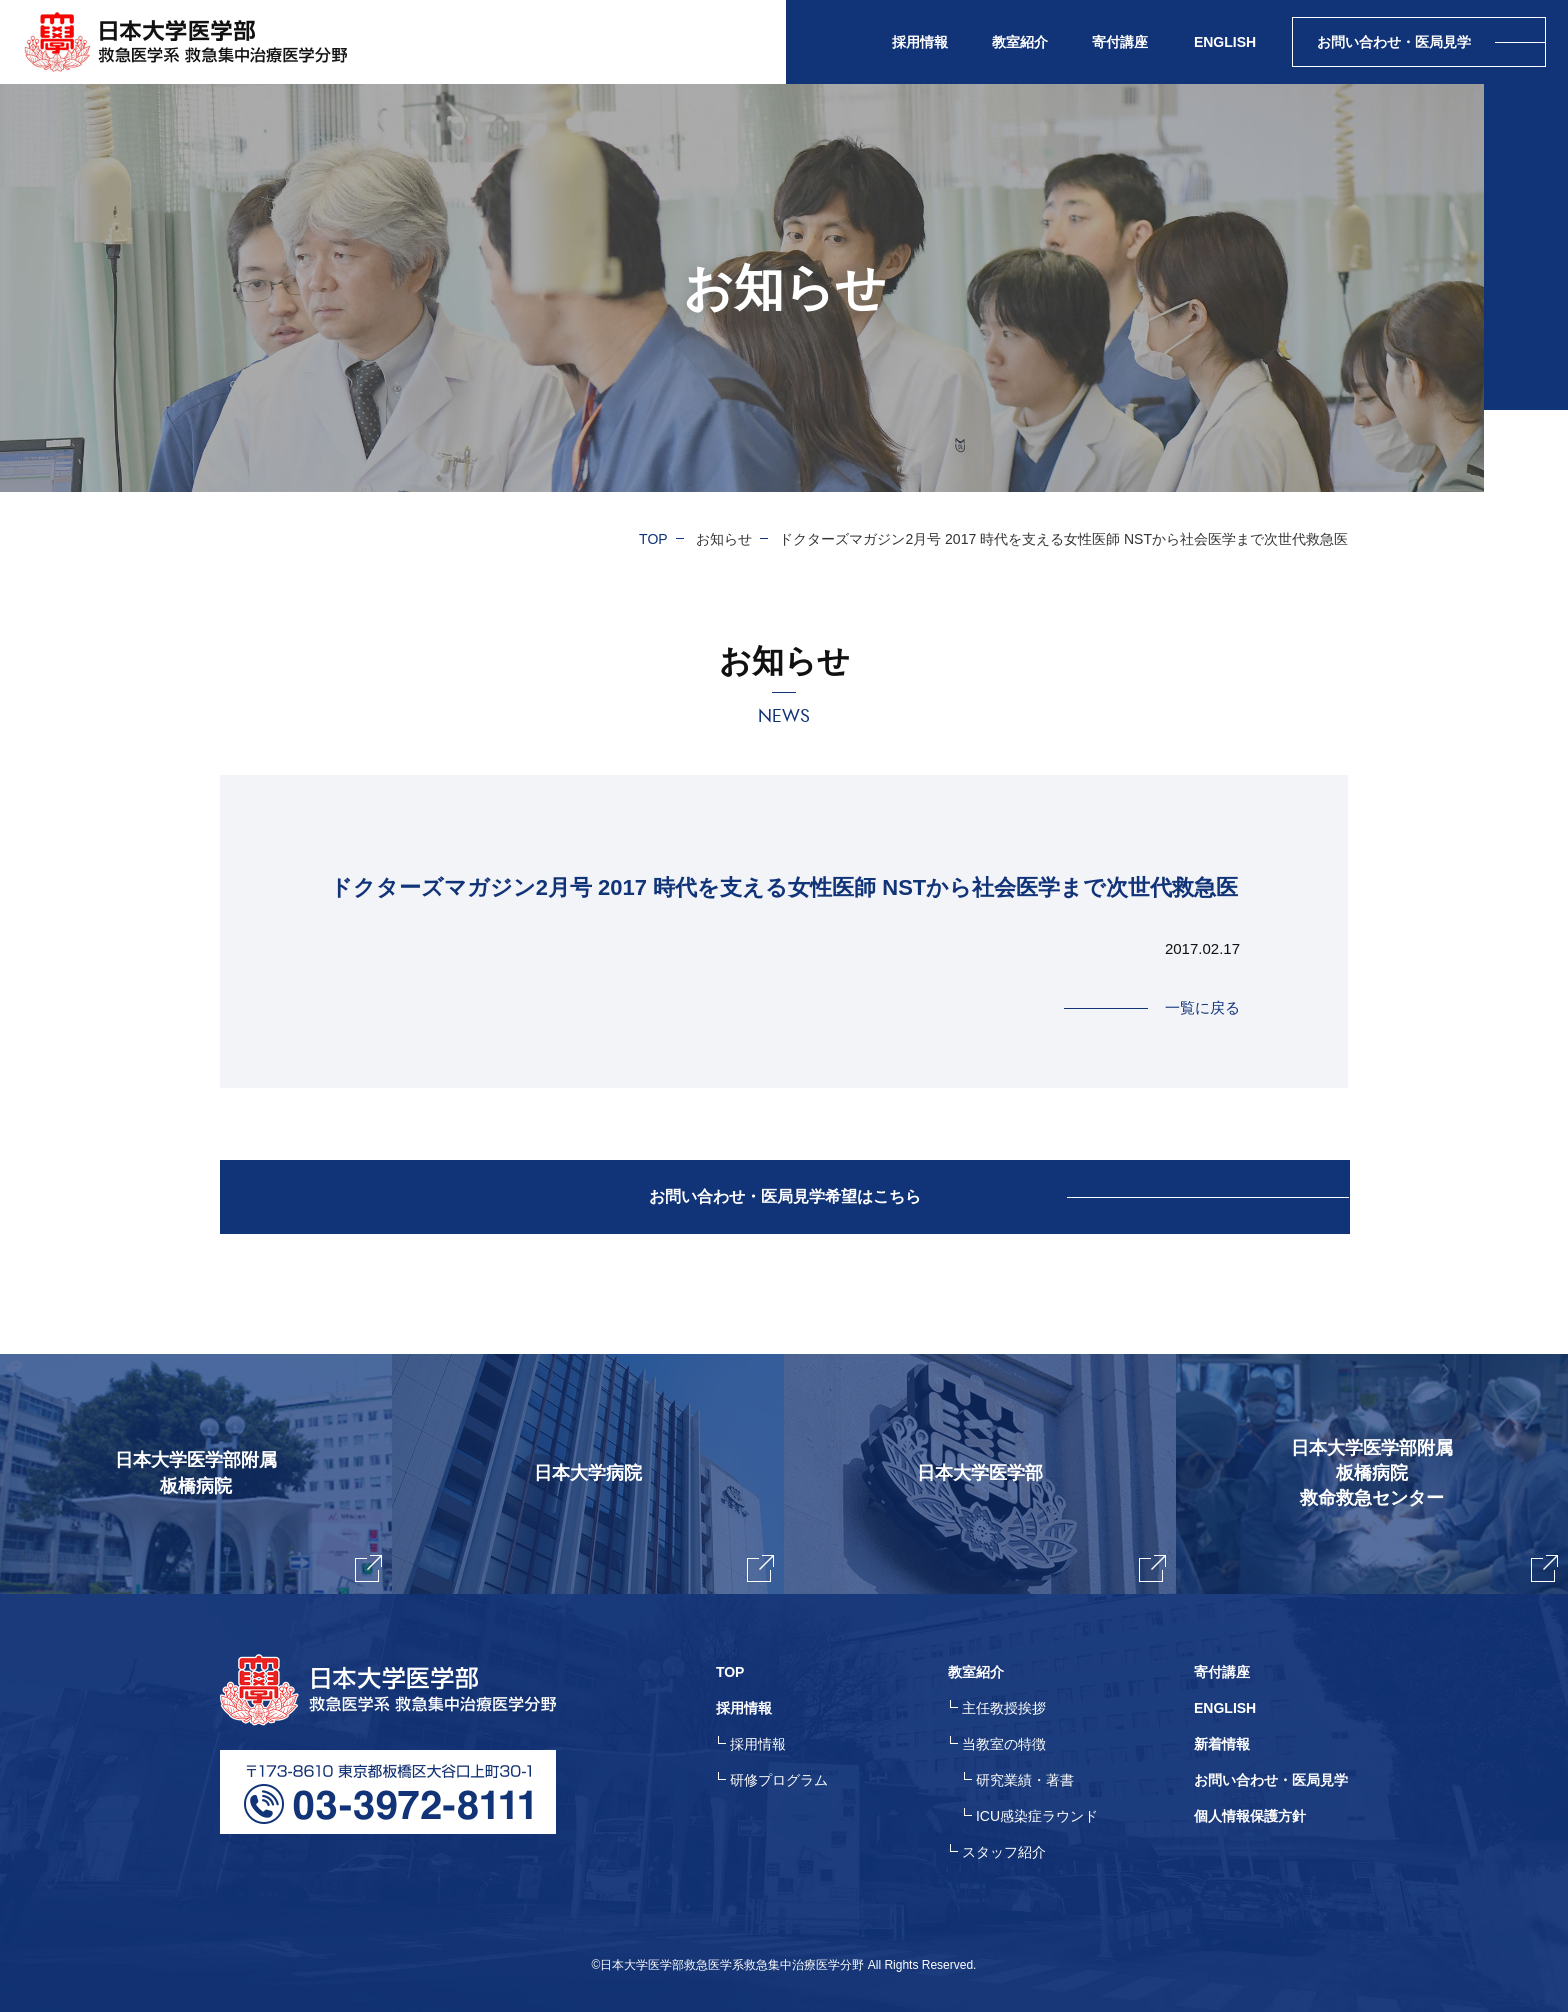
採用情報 (758, 1744)
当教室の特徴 (1004, 1744)
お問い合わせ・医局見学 (1271, 1780)
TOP (653, 539)
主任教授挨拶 (1004, 1708)
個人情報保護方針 (1250, 1816)
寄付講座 (1120, 42)
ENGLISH (1225, 42)
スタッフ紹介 (1004, 1852)
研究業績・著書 (1025, 1780)
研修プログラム (779, 1780)
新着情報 (1222, 1744)
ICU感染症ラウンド (1037, 1816)
